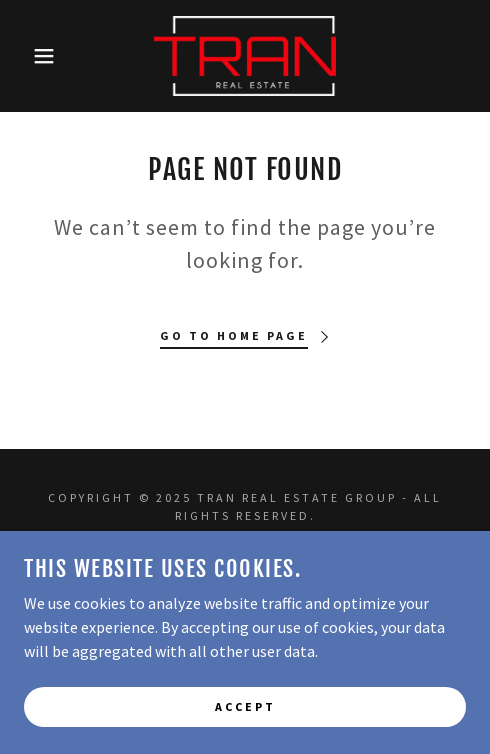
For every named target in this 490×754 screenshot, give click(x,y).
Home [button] (245, 563)
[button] (35, 56)
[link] (244, 56)
